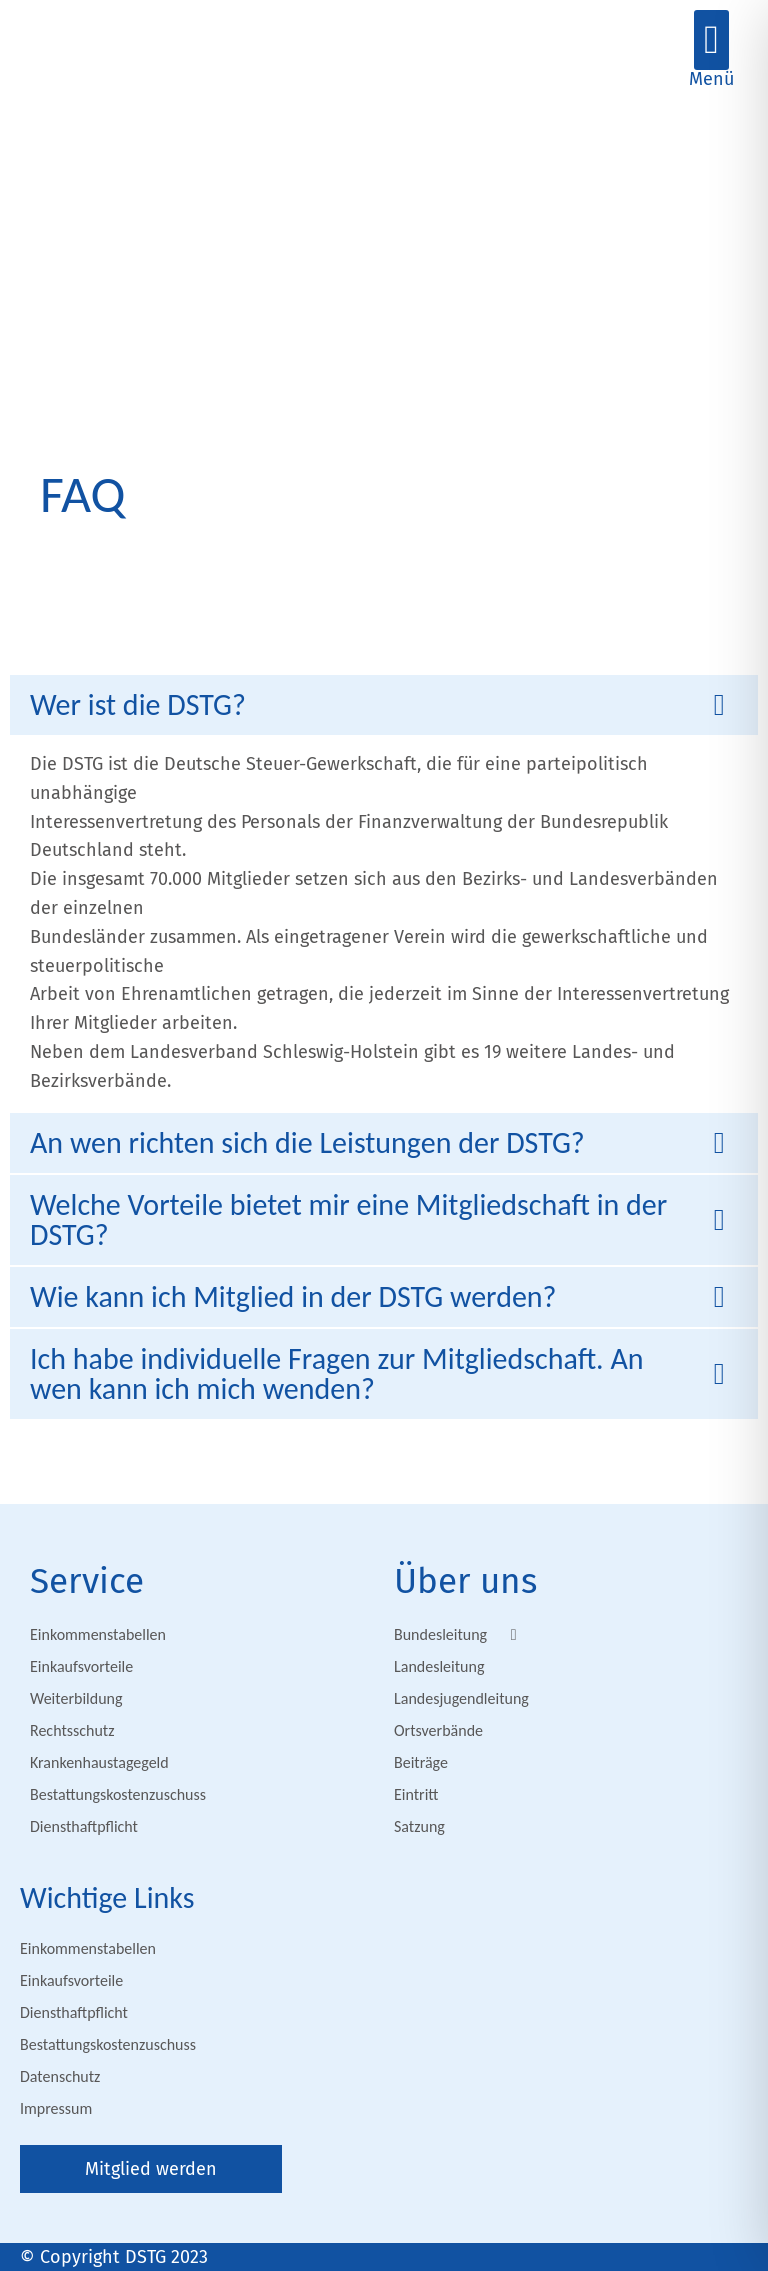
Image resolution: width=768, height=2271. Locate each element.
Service (87, 1581)
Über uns (465, 1581)
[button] (711, 40)
